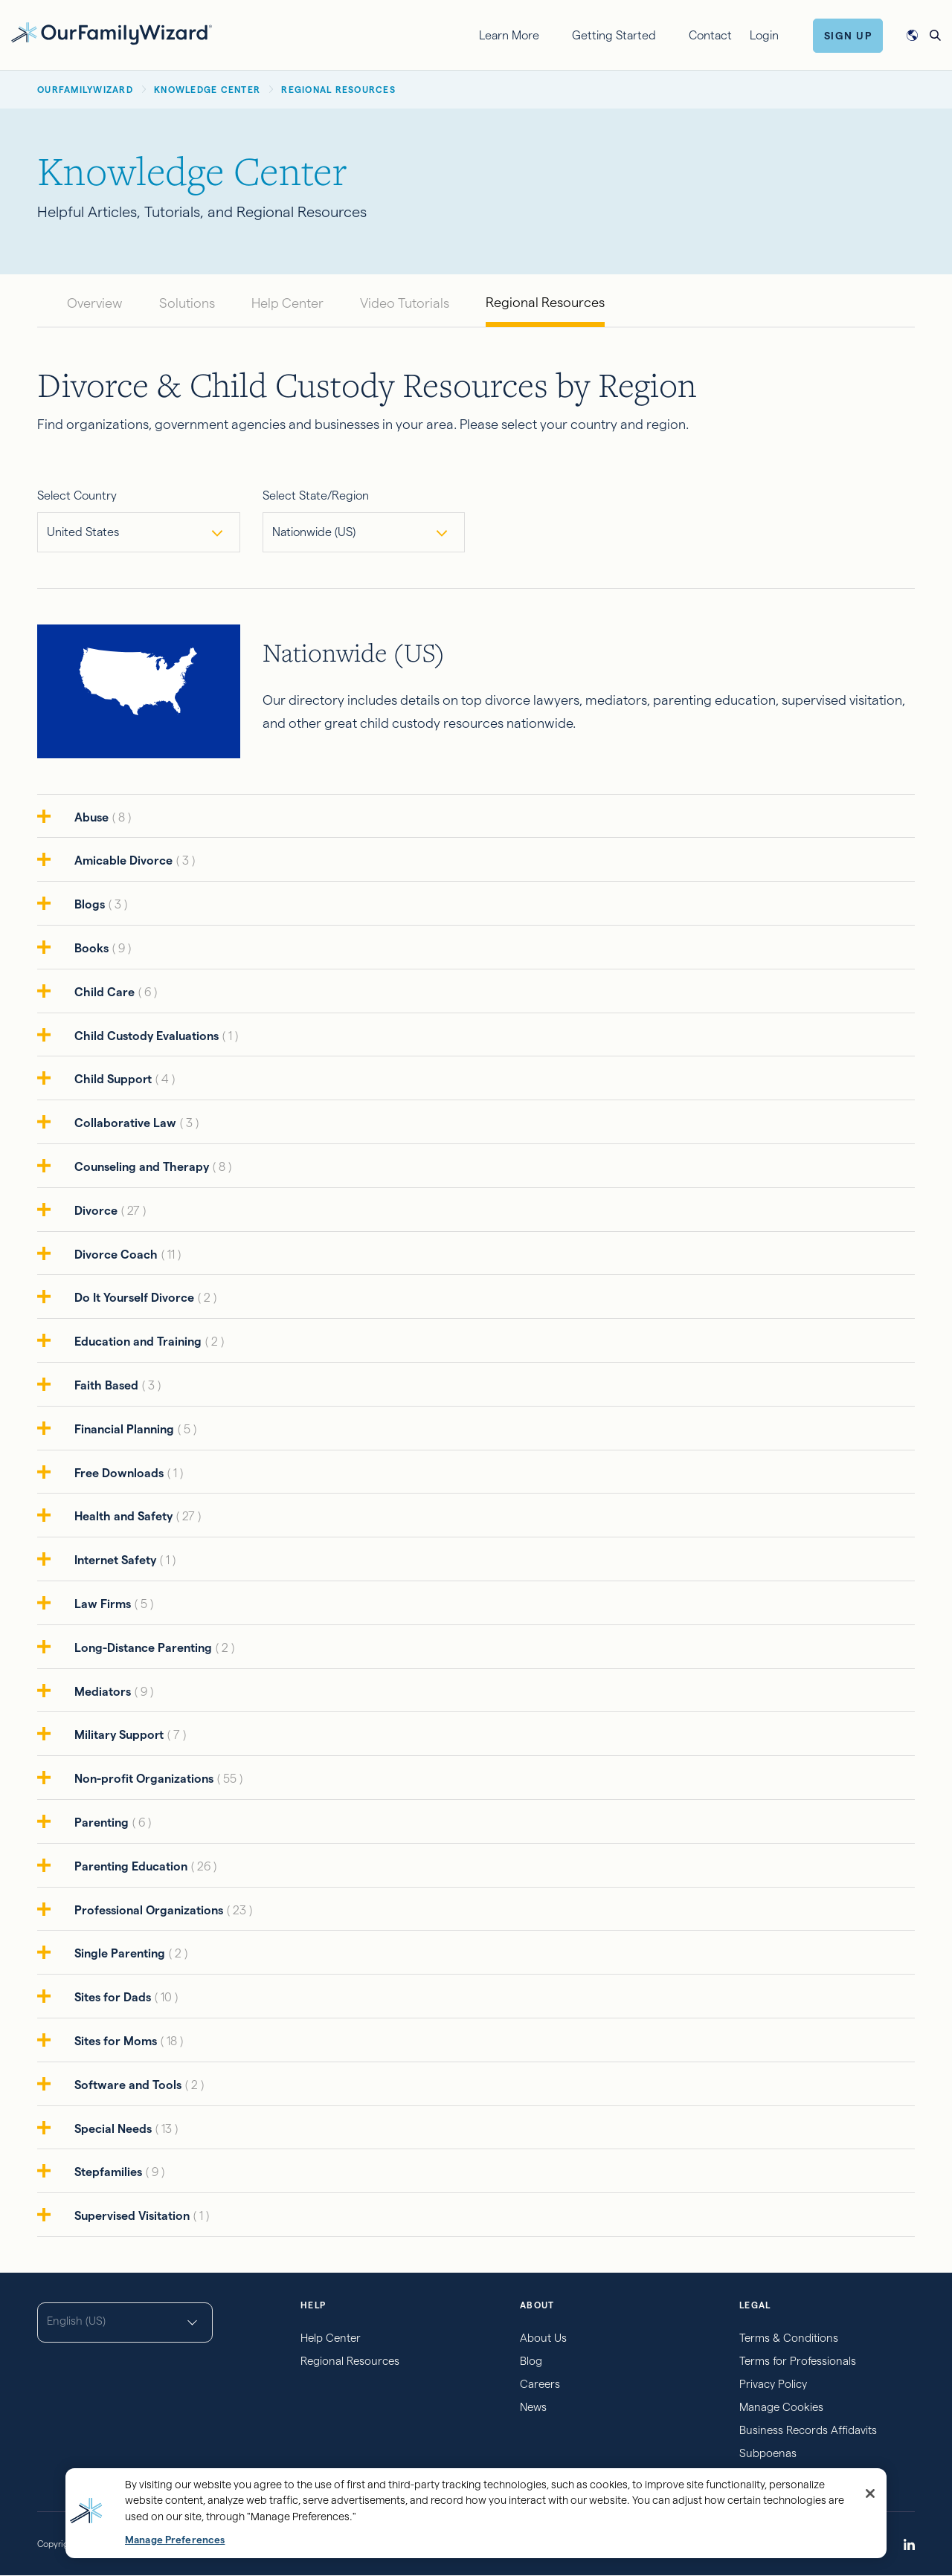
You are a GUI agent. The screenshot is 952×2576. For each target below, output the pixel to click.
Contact (710, 35)
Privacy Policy (773, 2384)
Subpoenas (768, 2453)
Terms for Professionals (797, 2360)
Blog (531, 2360)
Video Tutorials (404, 303)
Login (764, 35)
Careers (540, 2384)
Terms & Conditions (788, 2337)
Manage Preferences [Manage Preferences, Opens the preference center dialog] (175, 2540)
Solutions (187, 303)
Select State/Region (316, 495)
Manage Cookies (781, 2407)
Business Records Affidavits (808, 2430)
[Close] (870, 2493)
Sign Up (848, 36)
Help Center (287, 303)
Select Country (77, 495)
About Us (543, 2337)
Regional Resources (545, 302)
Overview (95, 303)
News (533, 2407)
